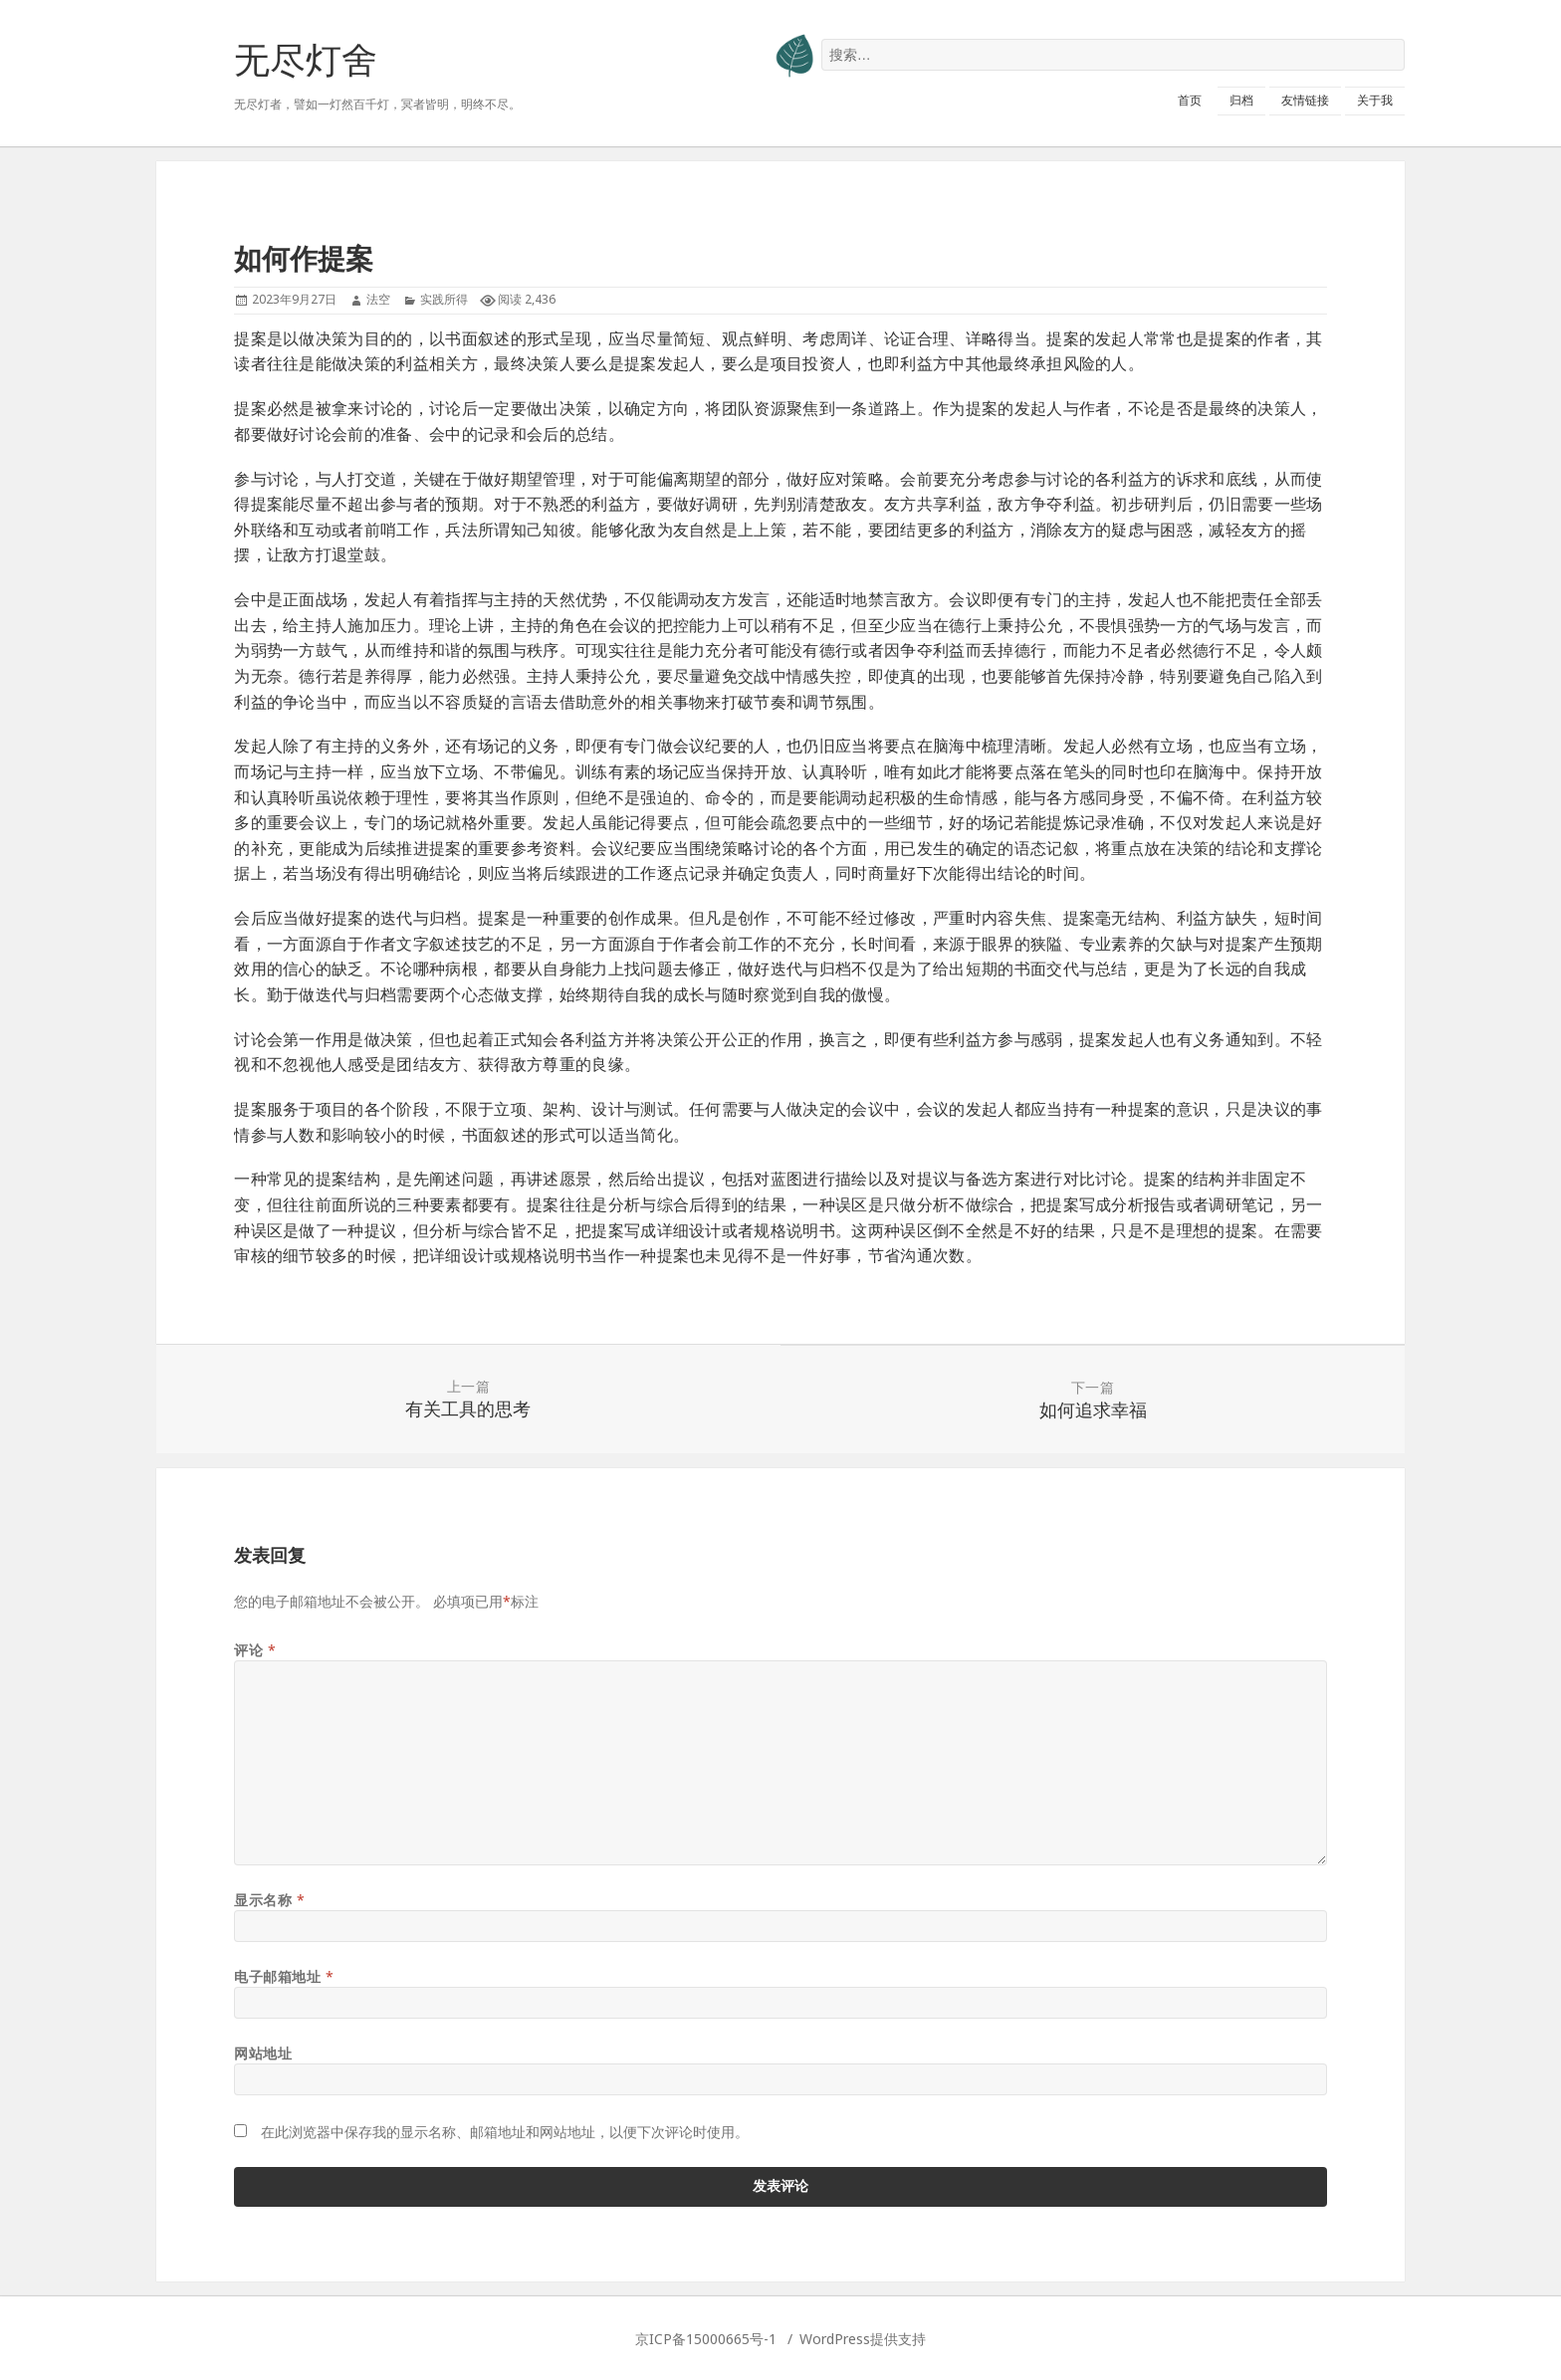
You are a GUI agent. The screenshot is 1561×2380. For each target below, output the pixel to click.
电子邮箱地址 (284, 1976)
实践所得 (444, 299)
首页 (1190, 100)
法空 (378, 299)
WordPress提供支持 (862, 2338)
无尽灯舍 (305, 59)
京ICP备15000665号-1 (706, 2338)
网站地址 (263, 2053)
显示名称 (269, 1899)
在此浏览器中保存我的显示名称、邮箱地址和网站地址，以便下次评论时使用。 (505, 2131)
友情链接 (1305, 100)
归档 (1241, 100)
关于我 (1375, 100)
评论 (255, 1649)
